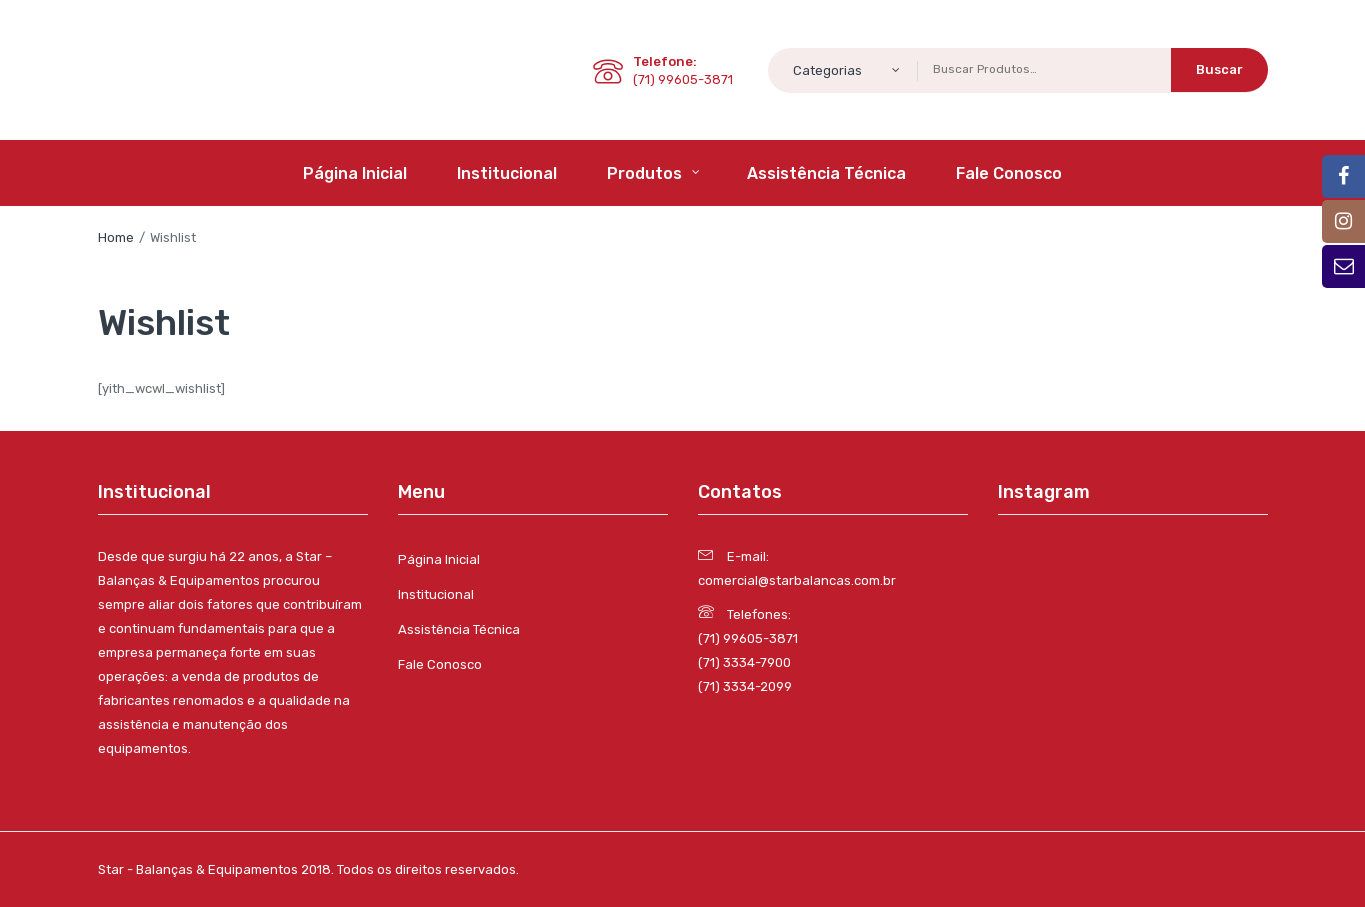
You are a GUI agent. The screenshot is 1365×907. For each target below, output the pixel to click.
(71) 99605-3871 (748, 638)
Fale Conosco (440, 664)
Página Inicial (439, 559)
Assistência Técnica (459, 629)
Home (116, 237)
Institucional (436, 594)
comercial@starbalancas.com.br (797, 580)
